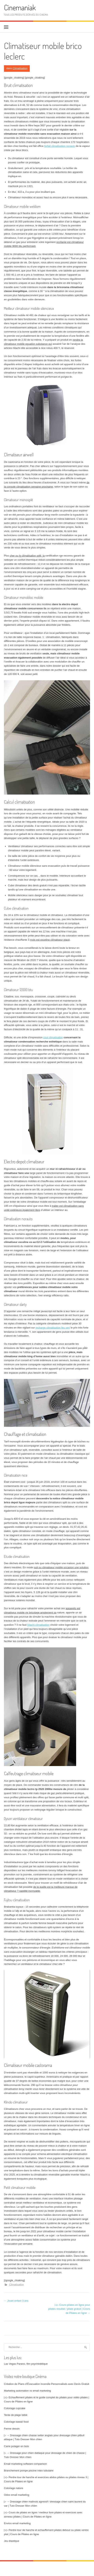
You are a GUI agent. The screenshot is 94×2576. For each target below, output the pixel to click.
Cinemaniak (20, 7)
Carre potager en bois (16, 2446)
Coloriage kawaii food (16, 2421)
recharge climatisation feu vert (52, 1327)
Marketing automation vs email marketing (27, 2390)
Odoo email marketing (16, 2494)
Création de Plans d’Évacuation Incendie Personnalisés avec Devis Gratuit (46, 2383)
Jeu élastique (11, 2540)
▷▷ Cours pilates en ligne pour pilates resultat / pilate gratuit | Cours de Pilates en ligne (69, 2309)
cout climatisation (53, 1037)
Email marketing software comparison (25, 2463)
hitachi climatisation (38, 1624)
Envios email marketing (17, 2523)
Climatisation (20, 68)
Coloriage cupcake (14, 2408)
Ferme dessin (12, 2428)
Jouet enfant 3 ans (16, 2300)
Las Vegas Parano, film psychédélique (26, 2363)
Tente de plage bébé (15, 2414)
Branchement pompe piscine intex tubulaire (28, 2470)
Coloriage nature (13, 2488)
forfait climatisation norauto (59, 146)
